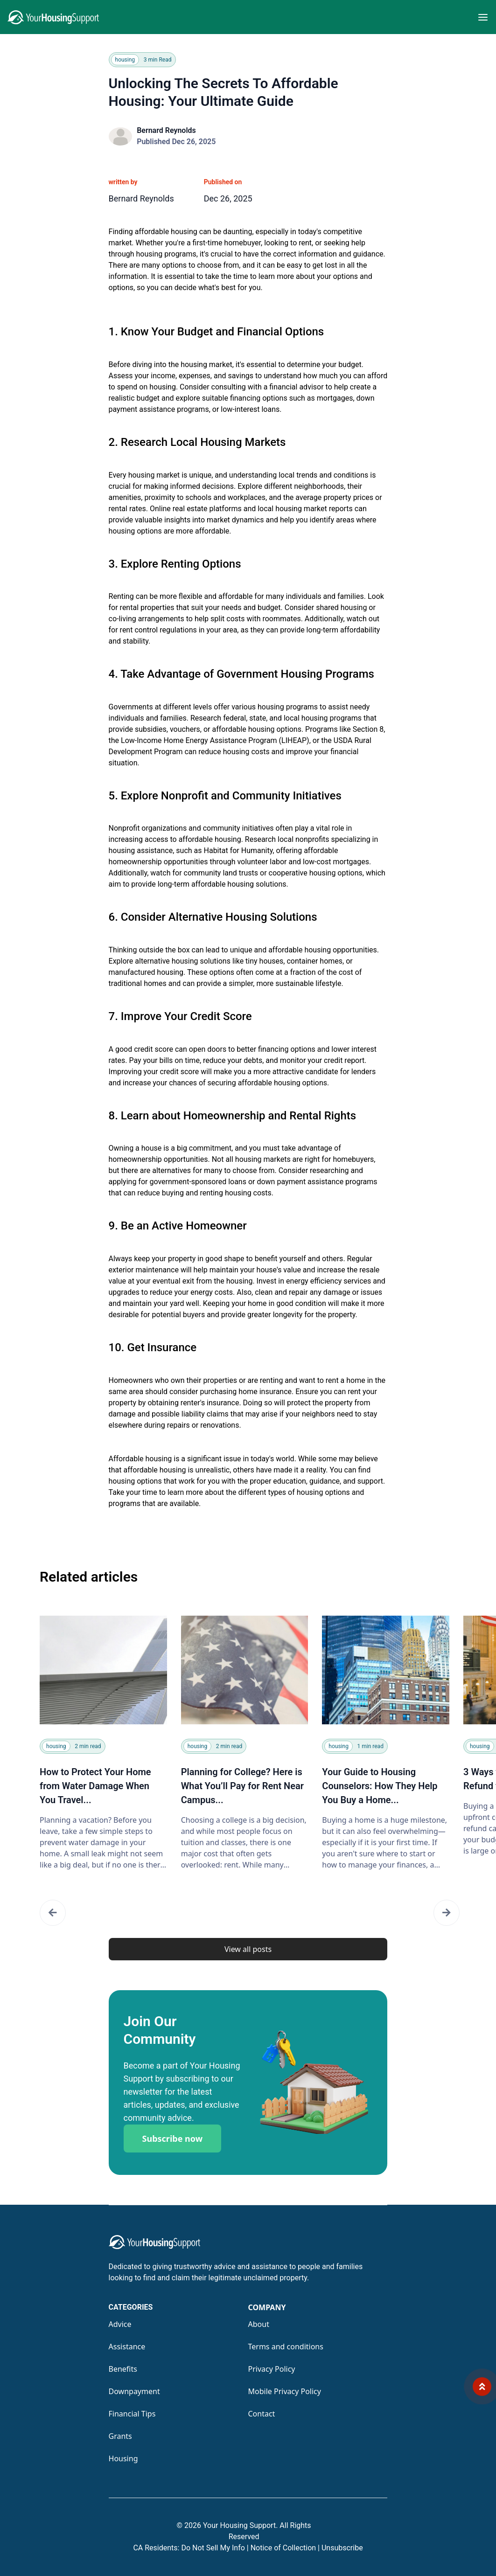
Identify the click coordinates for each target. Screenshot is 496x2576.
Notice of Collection (285, 2547)
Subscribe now (172, 2138)
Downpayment (134, 2391)
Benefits (123, 2369)
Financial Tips (132, 2414)
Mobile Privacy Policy (284, 2391)
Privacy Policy (271, 2369)
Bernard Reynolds (166, 130)
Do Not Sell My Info (214, 2547)
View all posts (248, 1949)
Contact (261, 2414)
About (258, 2324)
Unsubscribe (342, 2547)
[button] (53, 1913)
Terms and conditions (285, 2346)
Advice (120, 2324)
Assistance (127, 2346)
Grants (120, 2436)
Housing (123, 2458)
